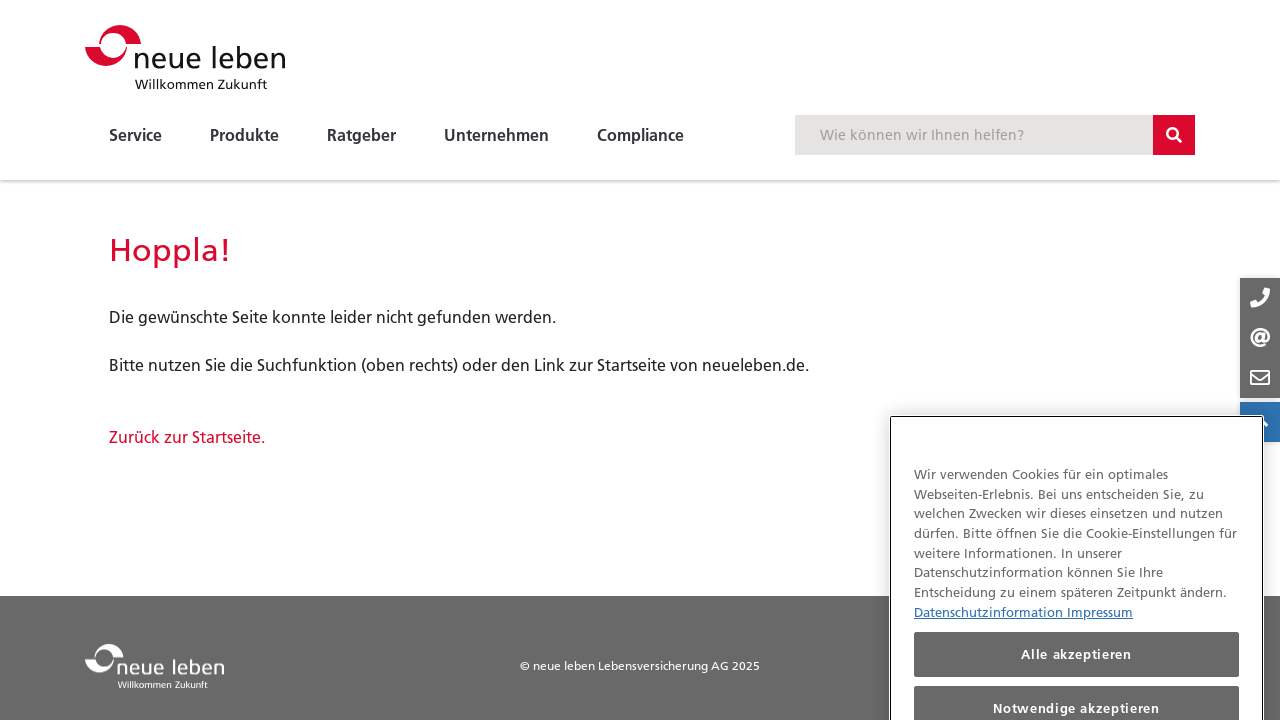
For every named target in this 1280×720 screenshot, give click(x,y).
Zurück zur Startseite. (187, 437)
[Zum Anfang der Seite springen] (1260, 422)
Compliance (640, 135)
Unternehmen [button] (496, 135)
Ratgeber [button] (361, 135)
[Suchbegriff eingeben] (974, 135)
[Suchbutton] (1174, 135)
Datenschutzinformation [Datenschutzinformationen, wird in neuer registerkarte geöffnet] (990, 624)
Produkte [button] (244, 135)
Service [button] (135, 135)
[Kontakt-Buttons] (1260, 338)
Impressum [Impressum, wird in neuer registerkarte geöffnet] (1100, 624)
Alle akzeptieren (1076, 667)
